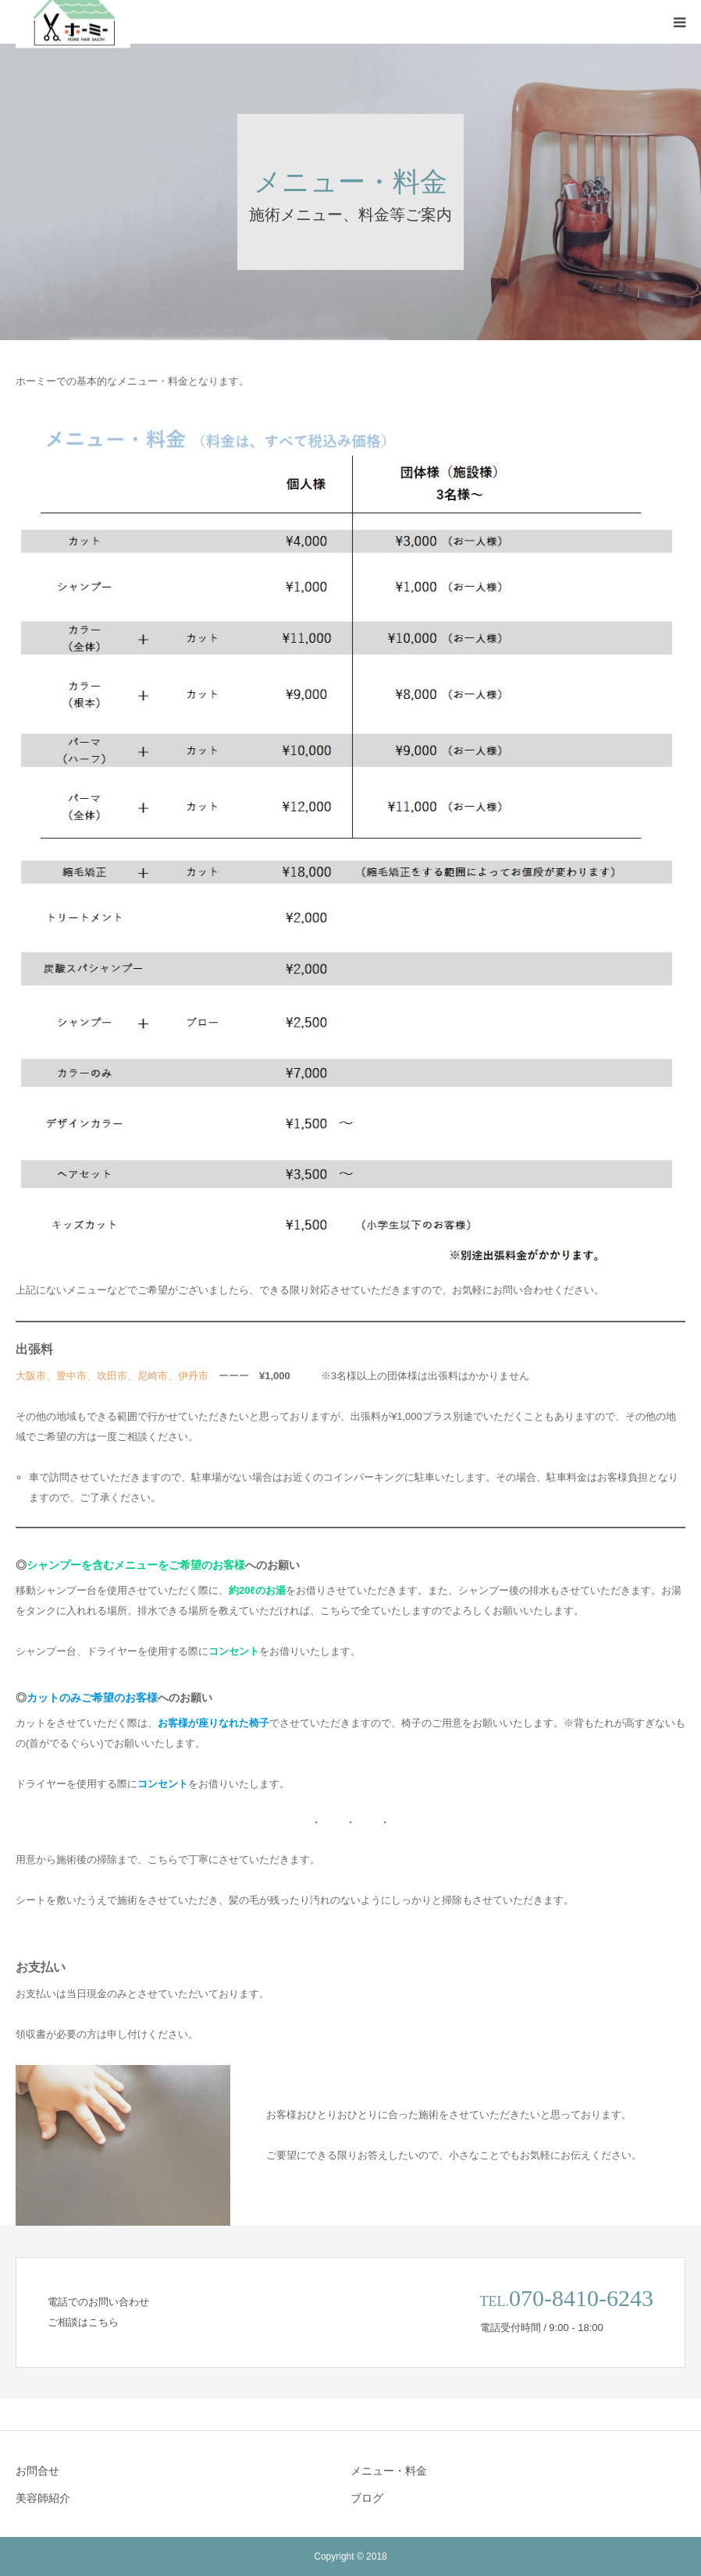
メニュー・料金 (388, 2470)
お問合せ (37, 2470)
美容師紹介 (43, 2498)
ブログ (366, 2498)
